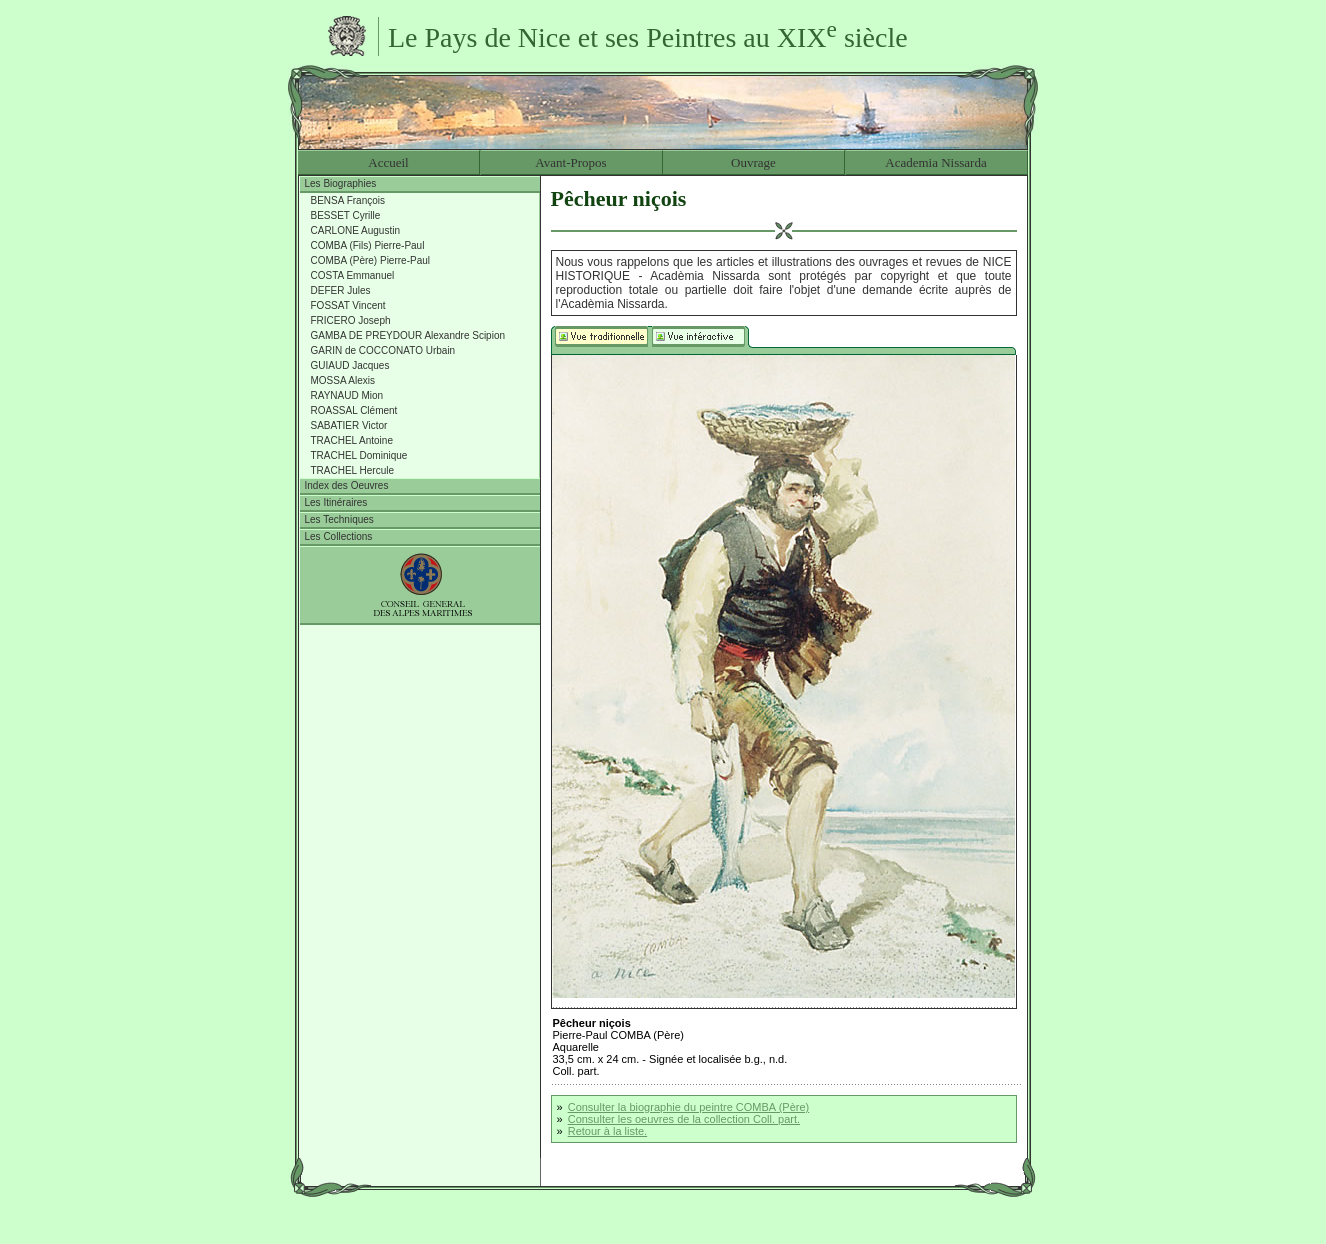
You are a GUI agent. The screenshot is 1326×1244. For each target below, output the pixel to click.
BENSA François (348, 200)
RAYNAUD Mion (347, 395)
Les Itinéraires (336, 502)
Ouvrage (753, 162)
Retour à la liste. (607, 1131)
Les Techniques (339, 519)
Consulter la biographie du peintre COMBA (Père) (689, 1107)
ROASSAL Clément (354, 410)
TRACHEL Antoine (352, 440)
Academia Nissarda (935, 162)
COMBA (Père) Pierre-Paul (370, 260)
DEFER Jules (341, 290)
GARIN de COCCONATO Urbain (383, 350)
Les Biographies (341, 183)
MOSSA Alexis (343, 380)
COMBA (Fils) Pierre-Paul (368, 245)
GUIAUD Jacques (350, 365)
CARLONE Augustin (356, 230)
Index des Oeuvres (347, 485)
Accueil (388, 162)
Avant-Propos (570, 162)
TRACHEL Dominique (359, 455)
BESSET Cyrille (346, 215)
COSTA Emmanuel (353, 275)
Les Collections (339, 536)
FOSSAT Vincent (348, 305)
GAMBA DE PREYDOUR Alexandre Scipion (408, 335)
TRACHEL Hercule (353, 470)
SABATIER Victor (349, 425)
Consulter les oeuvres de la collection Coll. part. (684, 1119)
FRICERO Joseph (351, 320)
